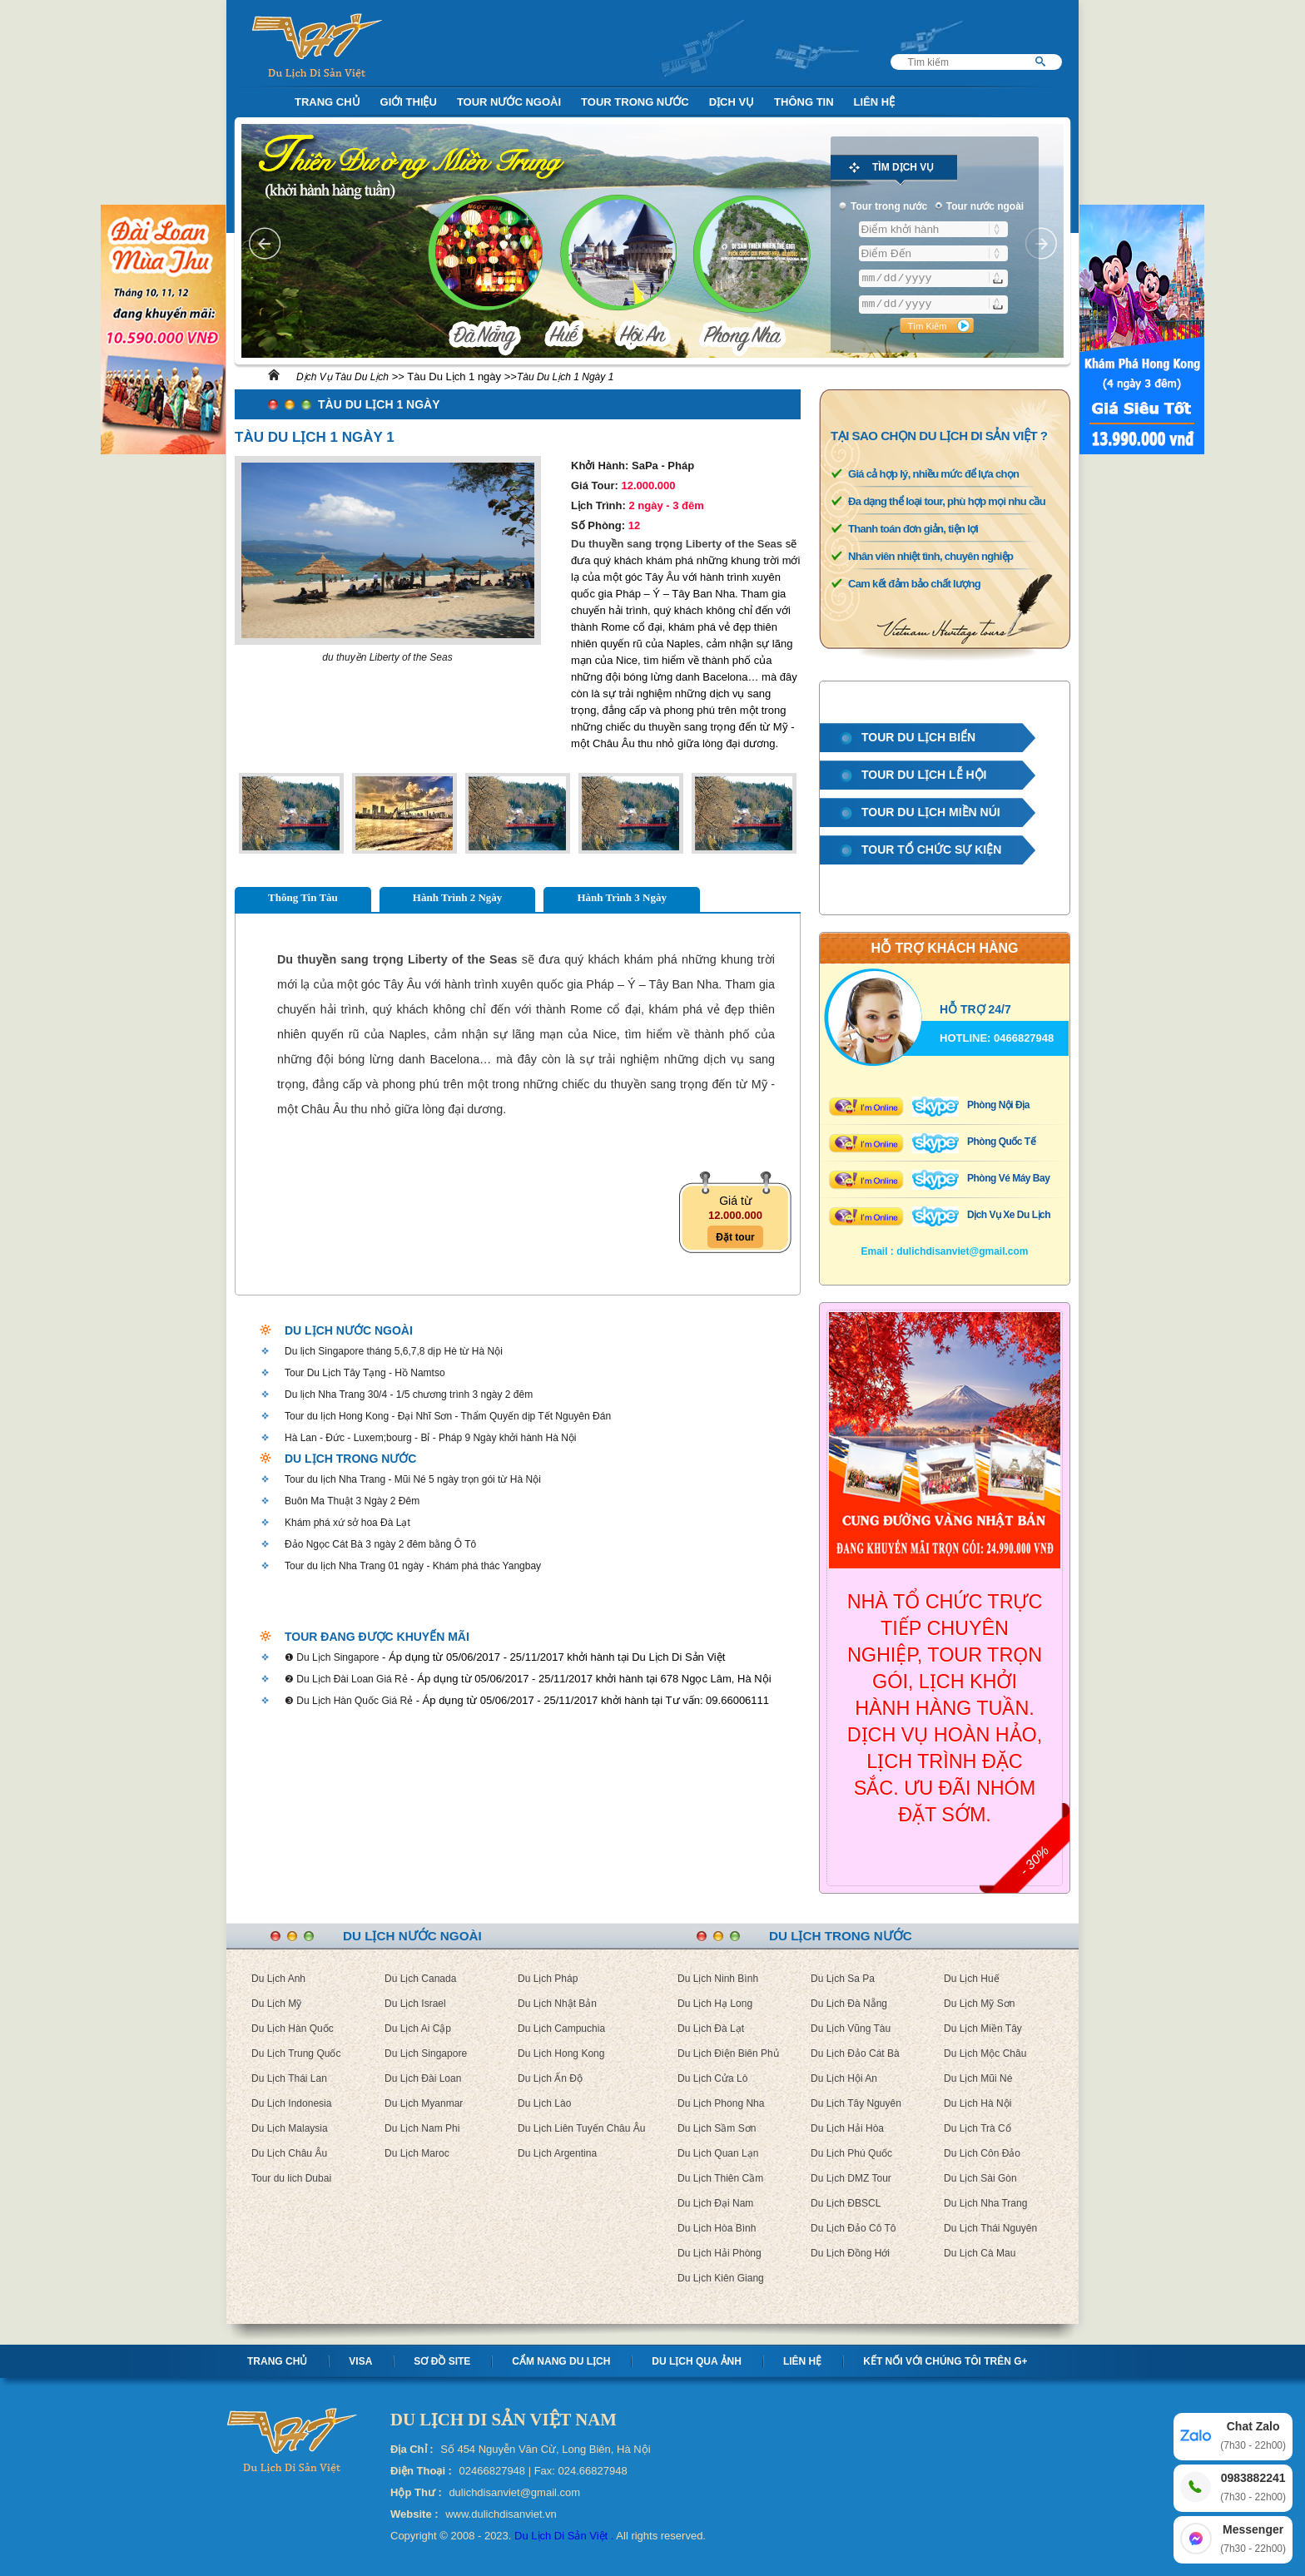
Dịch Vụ (731, 102)
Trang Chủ (327, 102)
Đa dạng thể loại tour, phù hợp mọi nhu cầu (946, 501)
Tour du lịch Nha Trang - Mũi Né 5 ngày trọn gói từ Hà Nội (413, 1479)
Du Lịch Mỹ (276, 2003)
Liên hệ (802, 2361)
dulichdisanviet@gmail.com (962, 1251)
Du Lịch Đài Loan (423, 2078)
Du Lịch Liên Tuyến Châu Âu (581, 2128)
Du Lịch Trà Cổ (977, 2128)
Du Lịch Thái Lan (289, 2078)
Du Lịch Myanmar (424, 2103)
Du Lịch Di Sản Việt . (563, 2535)
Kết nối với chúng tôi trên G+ (945, 2361)
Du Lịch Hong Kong (561, 2053)
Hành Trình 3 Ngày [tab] (622, 897)
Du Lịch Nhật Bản (557, 2003)
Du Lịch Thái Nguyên (990, 2228)
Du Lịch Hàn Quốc (292, 2028)
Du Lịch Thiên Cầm (720, 2178)
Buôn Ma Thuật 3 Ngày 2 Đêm (352, 1501)
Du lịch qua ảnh (697, 2361)
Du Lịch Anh (278, 1978)
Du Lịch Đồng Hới (850, 2253)
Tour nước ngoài (509, 102)
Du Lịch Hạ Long (714, 2003)
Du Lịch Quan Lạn (717, 2153)
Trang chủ (277, 2361)
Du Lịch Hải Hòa (847, 2128)
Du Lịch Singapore (426, 2053)
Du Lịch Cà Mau (979, 2253)
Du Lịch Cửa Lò (712, 2078)
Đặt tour (735, 1237)
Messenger (1253, 2540)
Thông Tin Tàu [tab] (303, 897)
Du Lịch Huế (972, 1978)
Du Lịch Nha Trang (985, 2203)
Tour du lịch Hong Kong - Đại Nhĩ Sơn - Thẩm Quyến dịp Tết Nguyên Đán (448, 1416)
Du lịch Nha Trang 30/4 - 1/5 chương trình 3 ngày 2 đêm (409, 1394)
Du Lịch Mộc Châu (985, 2053)
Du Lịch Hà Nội (977, 2103)
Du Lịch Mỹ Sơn (979, 2003)
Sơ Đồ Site (442, 2361)
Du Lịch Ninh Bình (717, 1978)
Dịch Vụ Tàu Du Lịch (342, 377)
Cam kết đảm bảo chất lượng (914, 583)
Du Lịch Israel (415, 2003)
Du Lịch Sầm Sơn (716, 2128)
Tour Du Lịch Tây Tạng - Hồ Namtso (365, 1373)
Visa (360, 2361)
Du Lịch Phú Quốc (851, 2153)
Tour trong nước (635, 102)
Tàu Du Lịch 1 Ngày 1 (565, 377)
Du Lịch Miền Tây (983, 2028)
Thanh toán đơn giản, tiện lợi (913, 529)
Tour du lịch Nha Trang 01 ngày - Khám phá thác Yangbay (413, 1566)
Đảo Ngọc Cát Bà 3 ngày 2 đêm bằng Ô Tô (380, 1544)
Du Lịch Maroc (417, 2153)
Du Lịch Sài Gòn (980, 2178)
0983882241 (1253, 2488)
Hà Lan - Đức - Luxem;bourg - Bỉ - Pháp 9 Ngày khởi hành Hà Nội (431, 1438)
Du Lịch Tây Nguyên (856, 2103)
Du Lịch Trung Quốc (295, 2053)
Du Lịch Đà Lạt (710, 2028)
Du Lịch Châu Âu (289, 2153)
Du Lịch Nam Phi (422, 2128)
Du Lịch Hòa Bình (716, 2228)
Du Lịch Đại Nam (715, 2203)
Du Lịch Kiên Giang (720, 2278)
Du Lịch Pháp (548, 1978)
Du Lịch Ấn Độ (550, 2078)
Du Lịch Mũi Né (978, 2078)
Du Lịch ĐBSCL (846, 2203)
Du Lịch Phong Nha (720, 2103)
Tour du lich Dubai (291, 2178)
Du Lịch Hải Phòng (719, 2253)
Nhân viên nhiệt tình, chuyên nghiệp (930, 556)
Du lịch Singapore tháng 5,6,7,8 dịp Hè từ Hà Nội (394, 1351)
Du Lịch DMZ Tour (851, 2178)
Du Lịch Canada (420, 1978)
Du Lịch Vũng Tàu (851, 2028)
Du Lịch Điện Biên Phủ (728, 2053)
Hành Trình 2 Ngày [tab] (458, 897)
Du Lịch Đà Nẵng (849, 2003)
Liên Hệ (875, 102)
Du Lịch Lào (544, 2103)
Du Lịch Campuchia (561, 2028)
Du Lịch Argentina (557, 2153)
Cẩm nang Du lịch (561, 2361)
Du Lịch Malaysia (289, 2128)
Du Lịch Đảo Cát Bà (855, 2053)
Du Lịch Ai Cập (418, 2028)
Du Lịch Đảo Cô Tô (853, 2228)
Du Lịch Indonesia (291, 2103)
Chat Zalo (1253, 2437)
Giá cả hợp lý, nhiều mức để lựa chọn (933, 474)
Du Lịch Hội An (844, 2078)
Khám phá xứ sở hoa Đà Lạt (347, 1522)
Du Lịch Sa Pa (843, 1978)
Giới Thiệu (408, 102)
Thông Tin (804, 102)
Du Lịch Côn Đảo (982, 2153)
